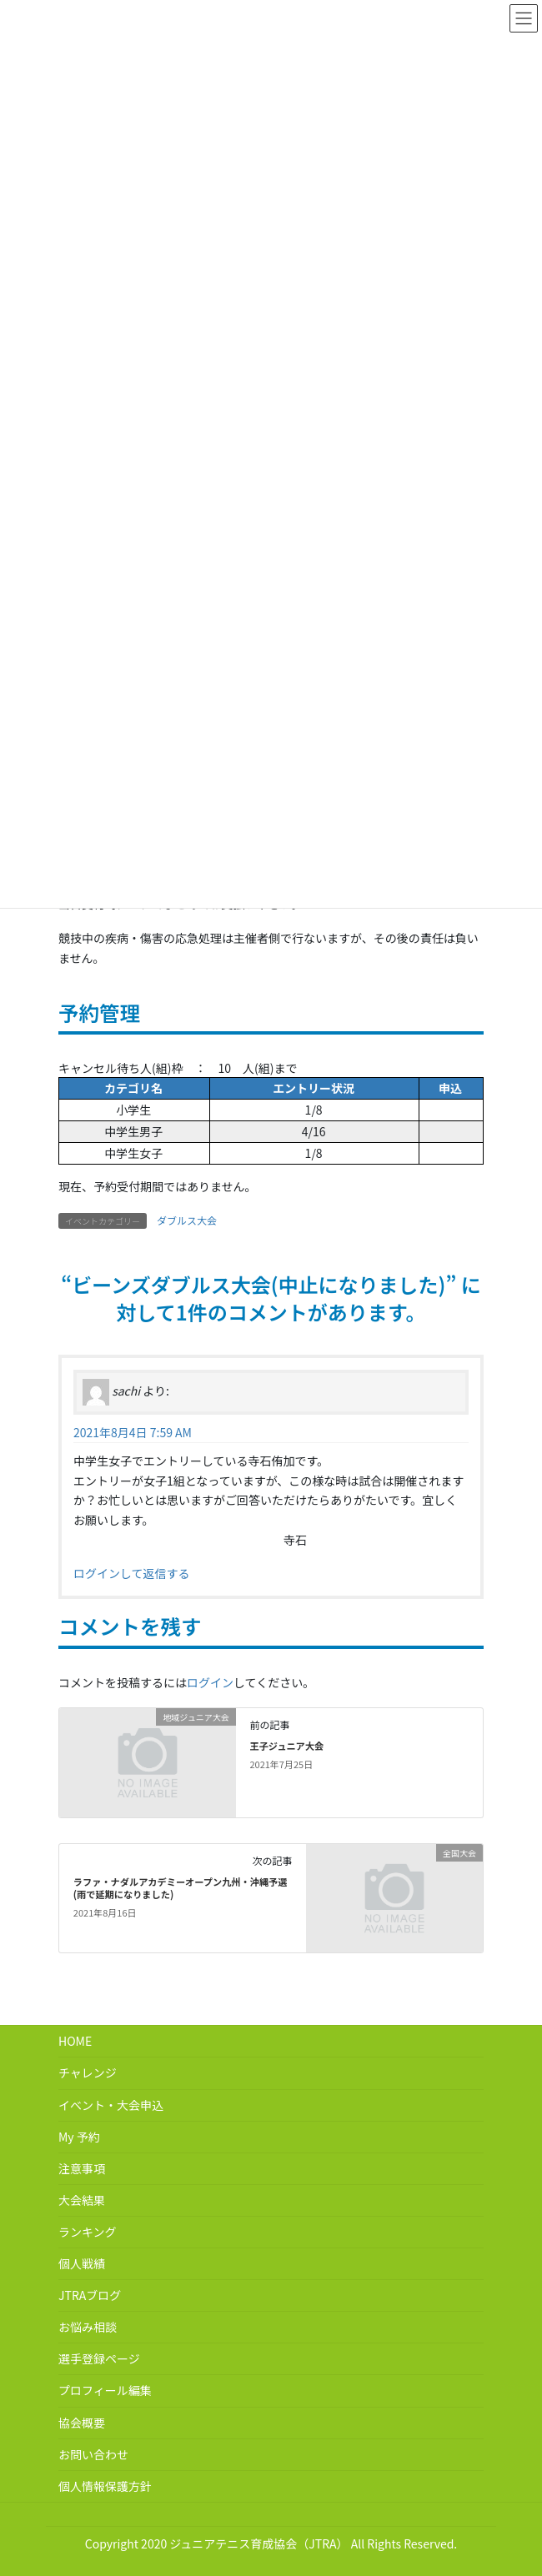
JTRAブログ (89, 2295)
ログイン (210, 1682)
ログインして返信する (131, 1573)
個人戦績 (81, 2263)
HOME (75, 2040)
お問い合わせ (93, 2454)
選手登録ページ (99, 2358)
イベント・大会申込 (110, 2105)
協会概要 (81, 2422)
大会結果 (81, 2200)
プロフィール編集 (105, 2390)
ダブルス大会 (187, 1220)
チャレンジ (87, 2072)
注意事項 (81, 2168)
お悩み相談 (87, 2326)
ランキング (87, 2231)
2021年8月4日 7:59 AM (132, 1432)
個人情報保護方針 (105, 2486)
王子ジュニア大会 (286, 1745)
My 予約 (79, 2136)
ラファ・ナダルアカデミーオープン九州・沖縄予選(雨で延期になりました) (180, 1888)
